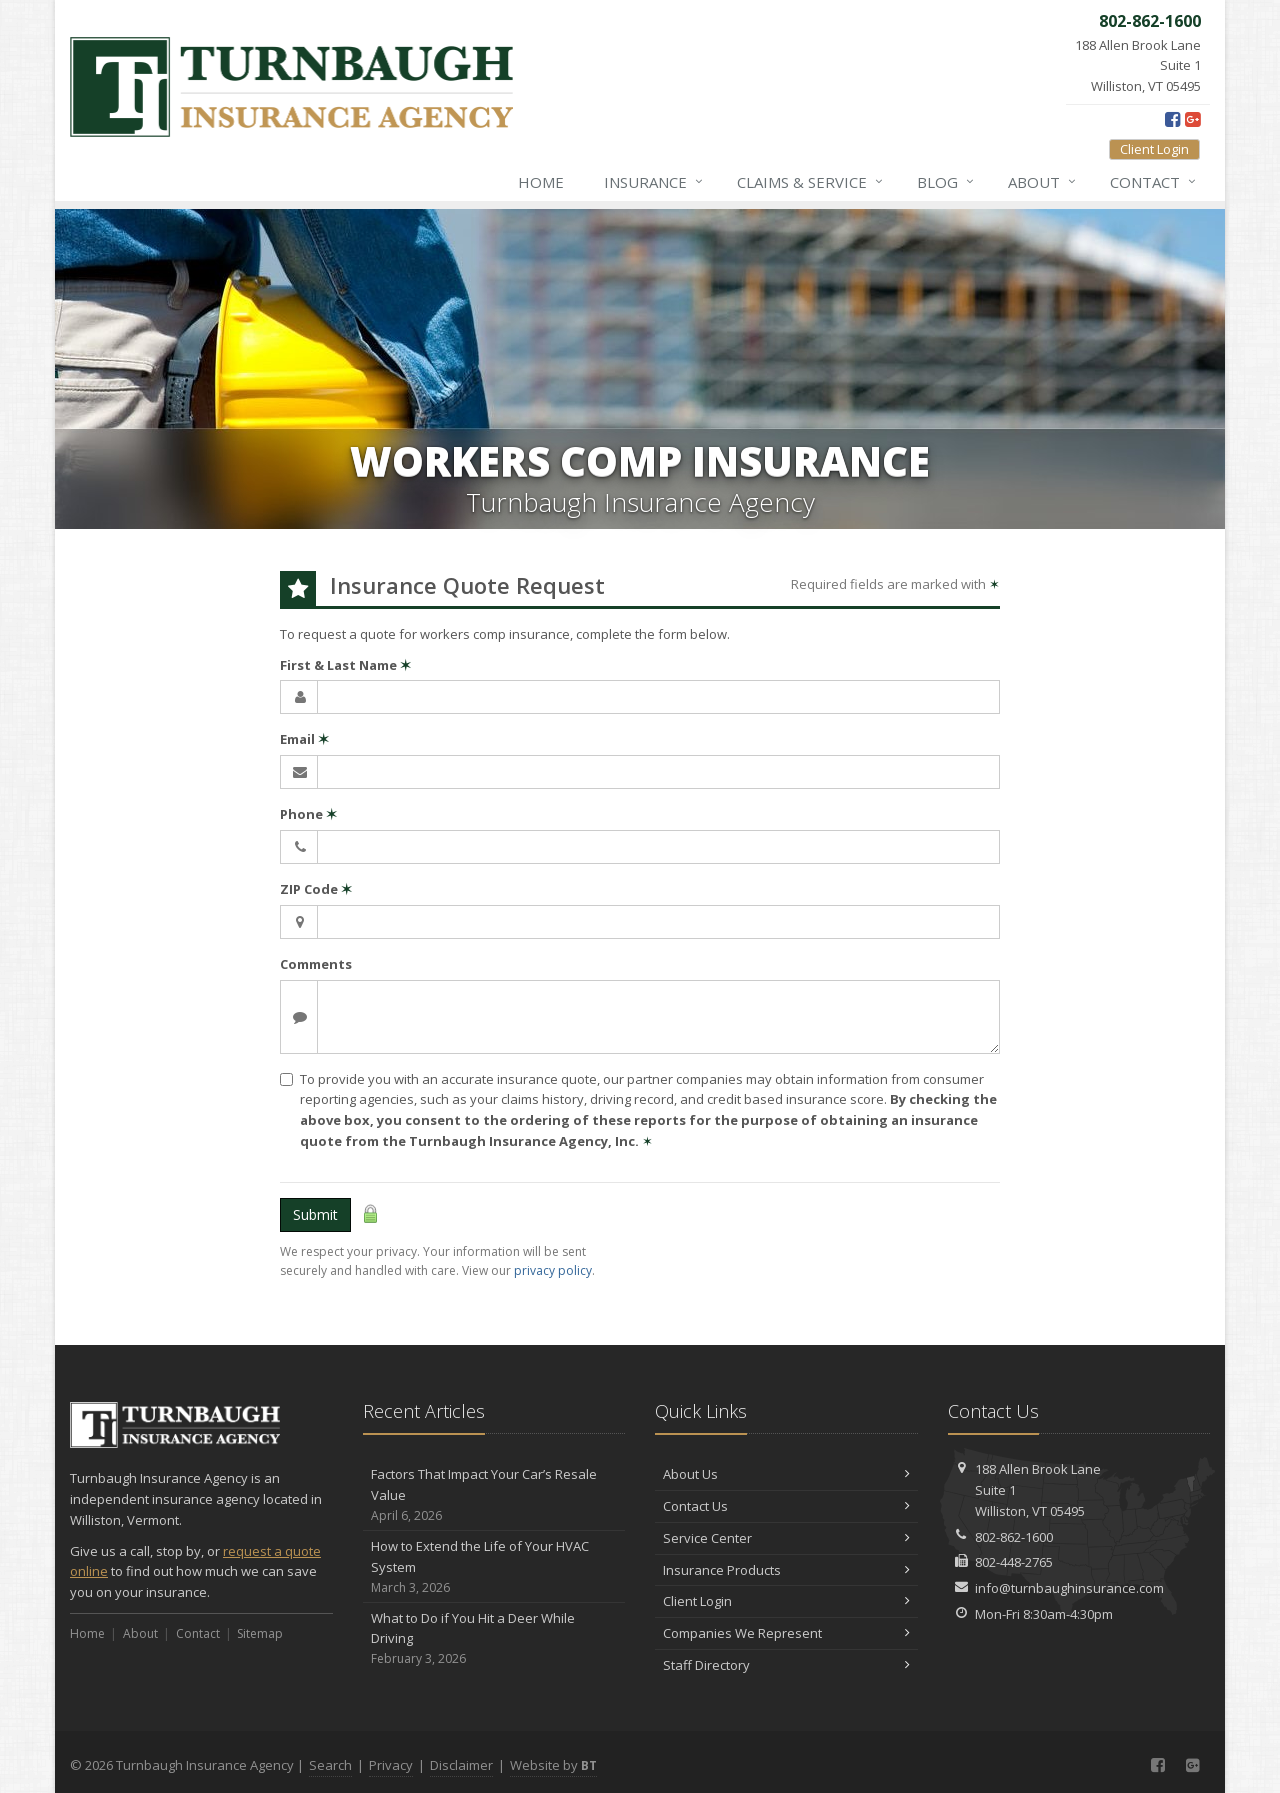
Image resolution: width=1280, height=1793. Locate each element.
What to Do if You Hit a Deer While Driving (494, 1639)
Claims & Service (811, 182)
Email (304, 739)
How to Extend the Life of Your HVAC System (494, 1567)
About (1043, 182)
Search (330, 1765)
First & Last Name (345, 665)
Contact (1154, 182)
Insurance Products (786, 1570)
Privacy (391, 1765)
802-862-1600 (1014, 1537)
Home (541, 182)
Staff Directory (786, 1665)
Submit (315, 1214)
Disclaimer (461, 1765)
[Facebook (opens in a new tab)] (1172, 119)
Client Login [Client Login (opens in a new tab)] (1154, 149)
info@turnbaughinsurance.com (1069, 1588)
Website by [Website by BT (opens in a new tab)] (553, 1765)
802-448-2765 (1014, 1562)
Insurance (654, 182)
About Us (786, 1474)
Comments (316, 964)
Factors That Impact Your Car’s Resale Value (494, 1495)
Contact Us (786, 1506)
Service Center (786, 1538)
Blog (946, 182)
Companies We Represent (786, 1633)
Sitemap (260, 1633)
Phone (308, 814)
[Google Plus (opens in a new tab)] (1192, 119)
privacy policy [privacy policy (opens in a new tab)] (553, 1270)
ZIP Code (316, 889)
